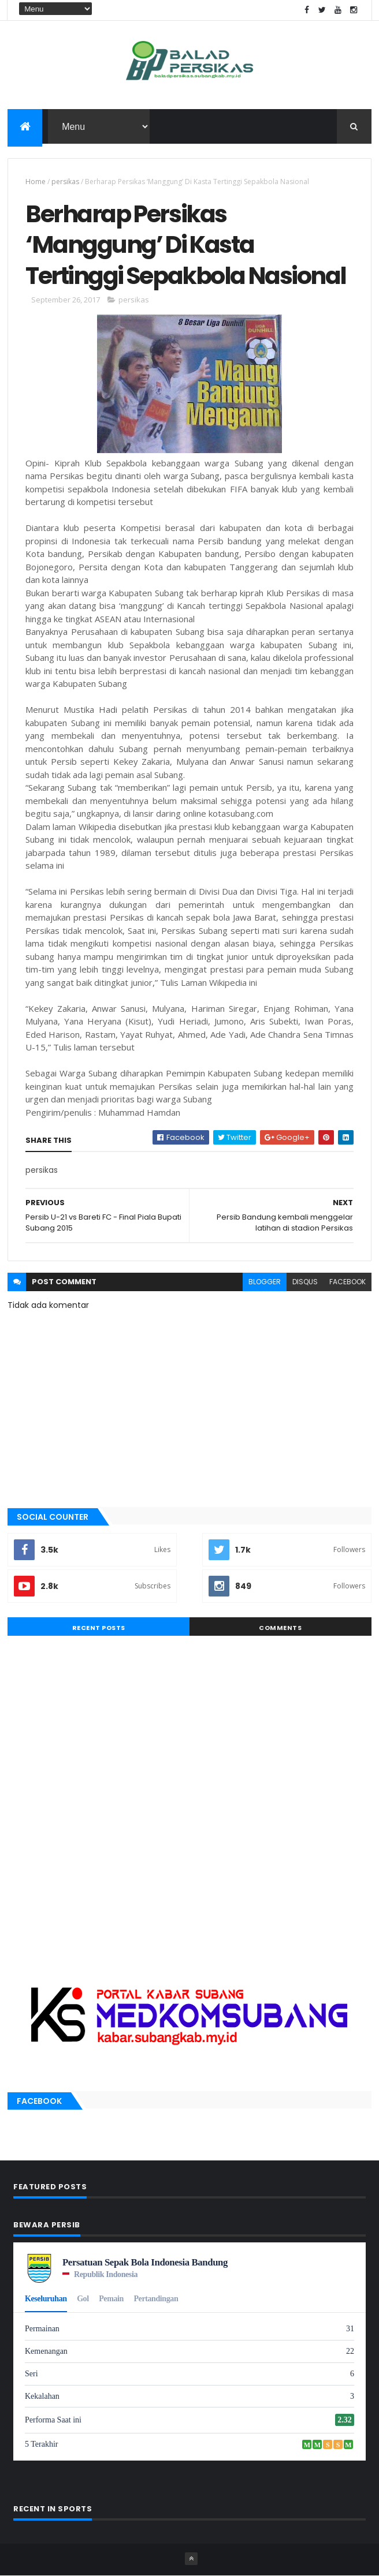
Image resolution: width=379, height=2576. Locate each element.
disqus (305, 1282)
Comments (280, 1627)
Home (35, 181)
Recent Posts (98, 1627)
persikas (65, 181)
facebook (347, 1282)
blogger (264, 1282)
